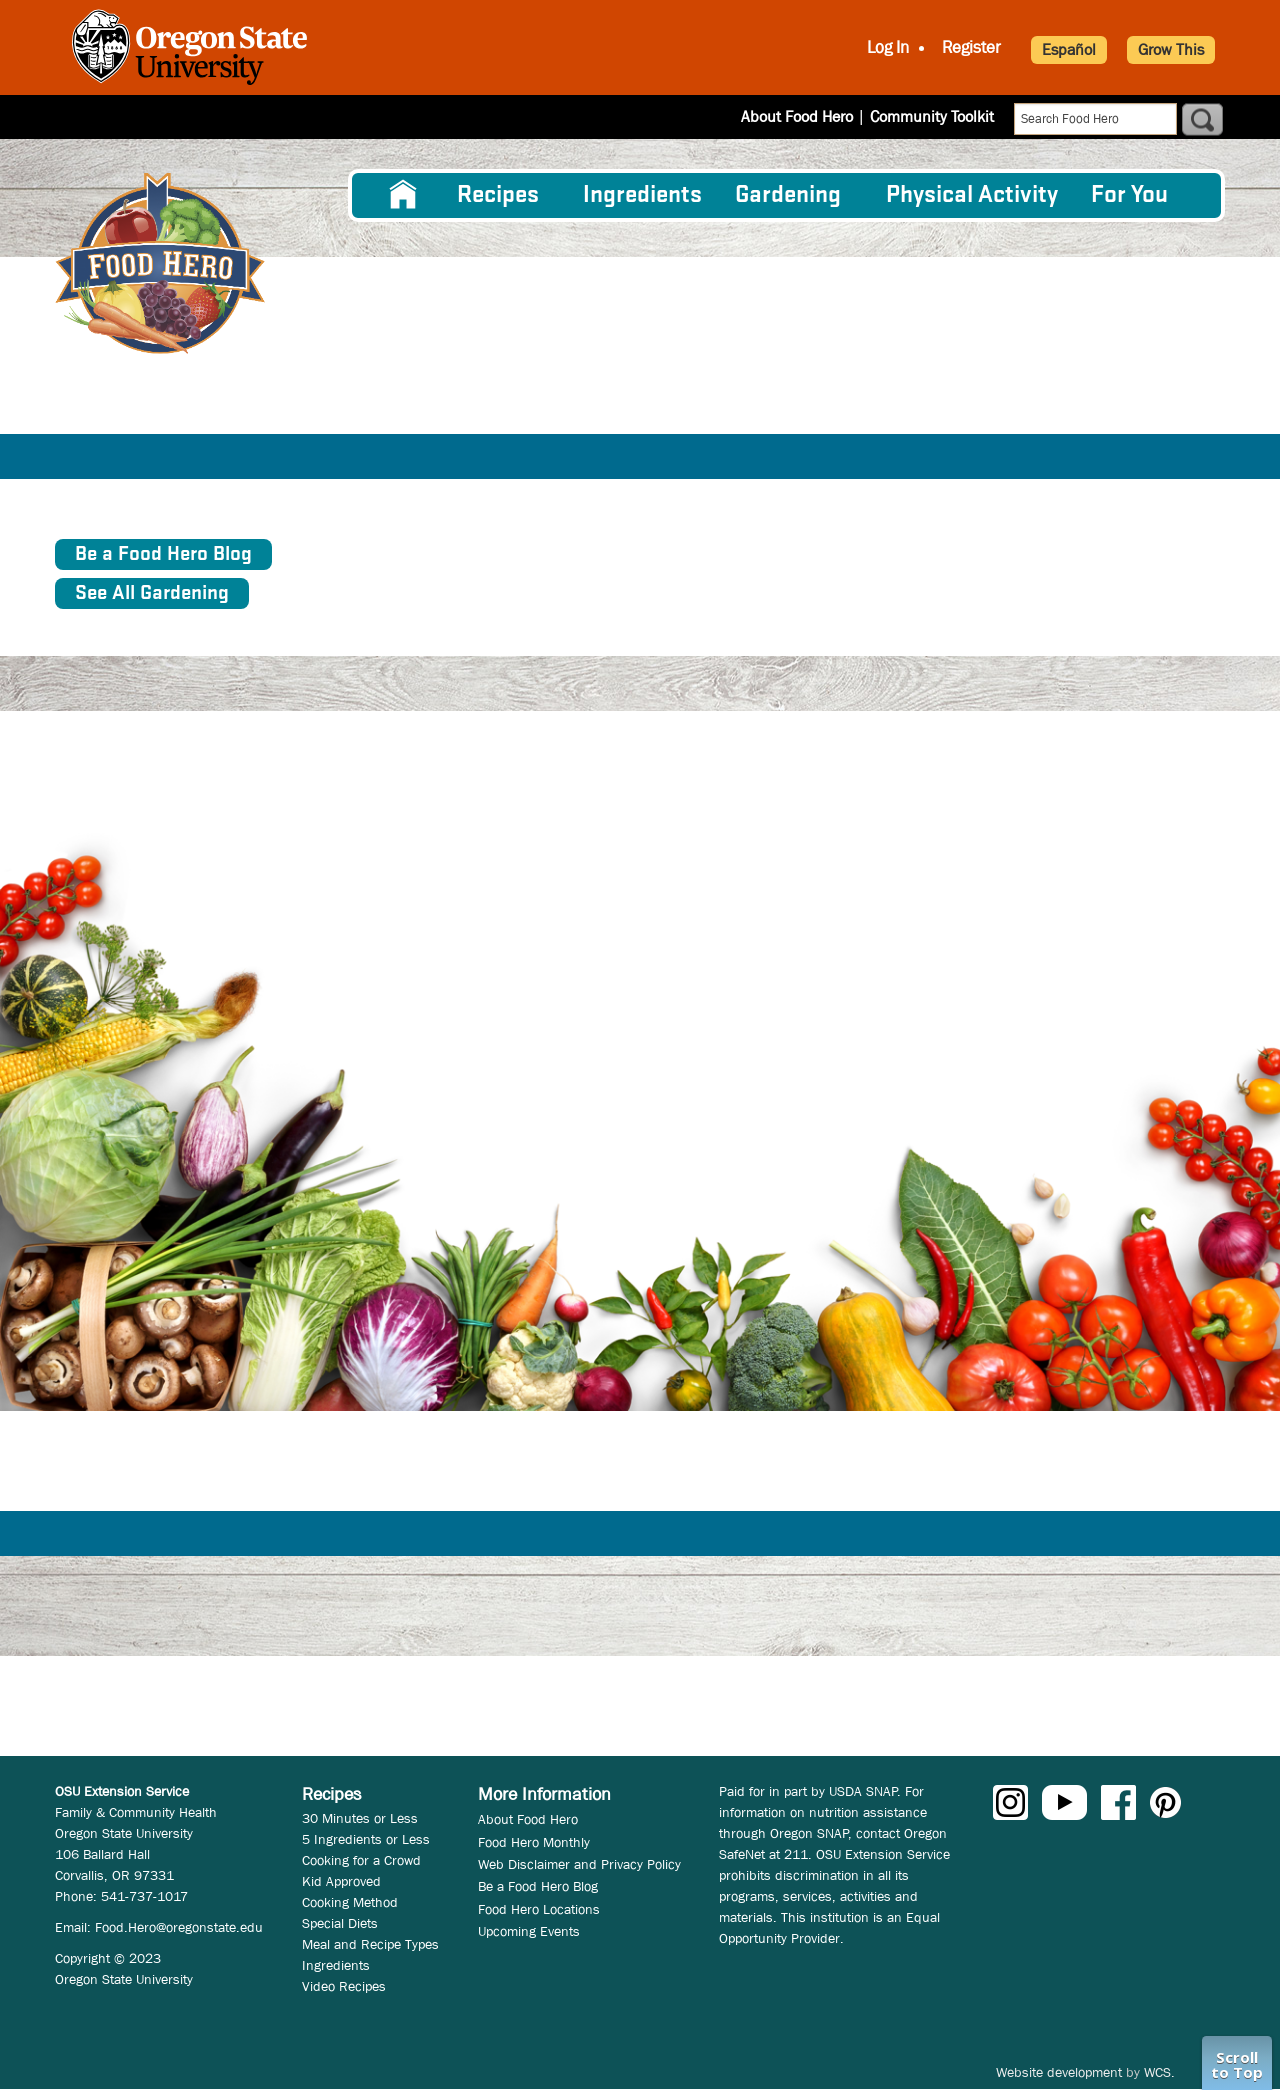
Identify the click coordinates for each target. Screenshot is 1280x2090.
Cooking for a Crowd (361, 1860)
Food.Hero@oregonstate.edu (179, 1927)
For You (1129, 195)
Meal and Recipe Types (370, 1944)
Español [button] (1069, 49)
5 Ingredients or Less (366, 1839)
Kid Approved (341, 1881)
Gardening (788, 195)
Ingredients (642, 195)
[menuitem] (403, 195)
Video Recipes (344, 1986)
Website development (1059, 2072)
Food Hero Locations (539, 1909)
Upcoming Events (529, 1931)
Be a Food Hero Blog (538, 1886)
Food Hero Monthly (534, 1842)
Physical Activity (972, 195)
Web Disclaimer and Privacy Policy (579, 1864)
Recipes (498, 195)
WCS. (1159, 2072)
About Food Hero (797, 116)
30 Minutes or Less (360, 1818)
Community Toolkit (932, 116)
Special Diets (340, 1923)
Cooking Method (350, 1902)
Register (971, 47)
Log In (888, 47)
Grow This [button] (1171, 49)
